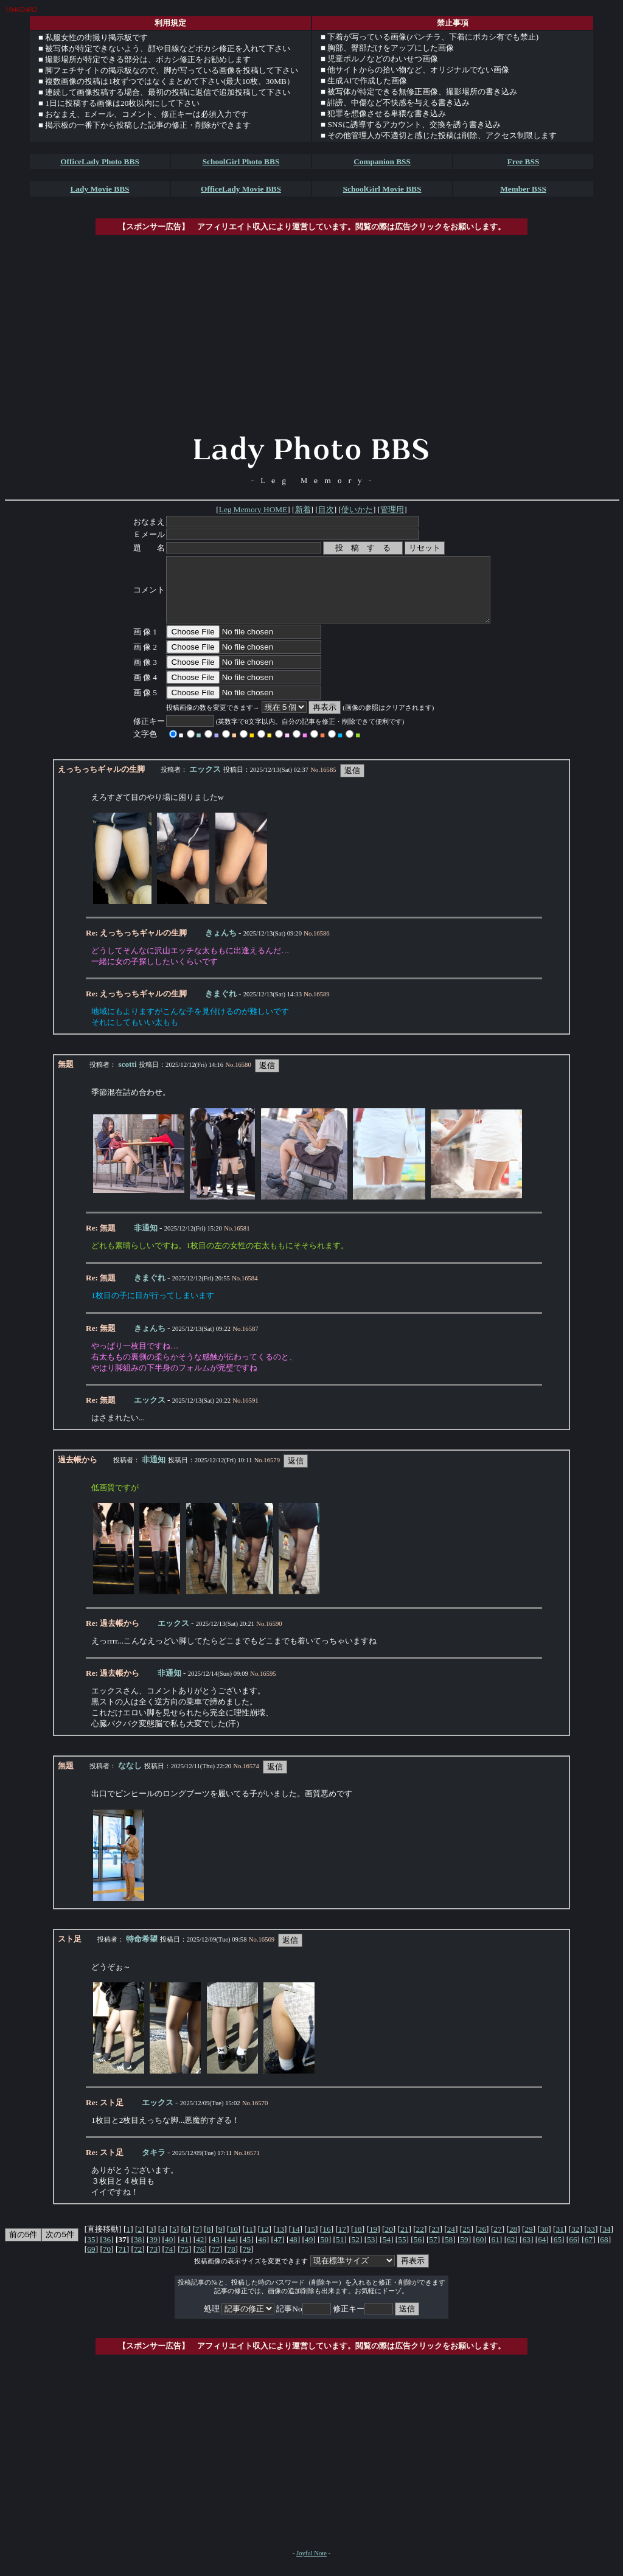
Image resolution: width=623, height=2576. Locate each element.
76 (200, 2261)
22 (420, 2241)
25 (466, 2241)
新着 (303, 509)
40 (169, 2252)
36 (107, 2252)
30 (544, 2241)
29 (528, 2241)
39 (154, 2252)
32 (575, 2241)
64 (542, 2252)
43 (216, 2252)
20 (389, 2241)
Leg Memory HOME (253, 509)
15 (311, 2241)
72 (138, 2261)
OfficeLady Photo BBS (99, 161)
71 (122, 2261)
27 (497, 2241)
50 (325, 2252)
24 (451, 2241)
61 (495, 2252)
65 (558, 2252)
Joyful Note (311, 2566)
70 (107, 2261)
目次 (326, 509)
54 (387, 2252)
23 (435, 2241)
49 (309, 2252)
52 (356, 2252)
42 (200, 2252)
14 (295, 2241)
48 (293, 2252)
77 (216, 2261)
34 (606, 2241)
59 (464, 2252)
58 (449, 2252)
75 (185, 2261)
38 (138, 2252)
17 (342, 2241)
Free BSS (523, 161)
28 (513, 2241)
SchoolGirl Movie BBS (382, 188)
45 (247, 2252)
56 (418, 2252)
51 (340, 2252)
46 (262, 2252)
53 (371, 2252)
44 (231, 2252)
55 (402, 2252)
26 (482, 2241)
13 (280, 2241)
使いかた (357, 509)
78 (231, 2261)
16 (326, 2241)
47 (278, 2252)
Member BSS (523, 188)
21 (404, 2241)
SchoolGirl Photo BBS (241, 161)
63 (527, 2252)
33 (591, 2241)
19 (373, 2241)
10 (234, 2241)
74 (169, 2261)
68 (604, 2252)
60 (480, 2252)
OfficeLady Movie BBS (241, 188)
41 (185, 2252)
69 (91, 2261)
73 (153, 2261)
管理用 (392, 509)
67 (589, 2252)
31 (560, 2241)
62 (511, 2252)
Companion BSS (382, 161)
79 (247, 2261)
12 (264, 2241)
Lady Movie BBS (99, 188)
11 (249, 2241)
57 (433, 2252)
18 (357, 2241)
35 (91, 2252)
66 (573, 2252)
